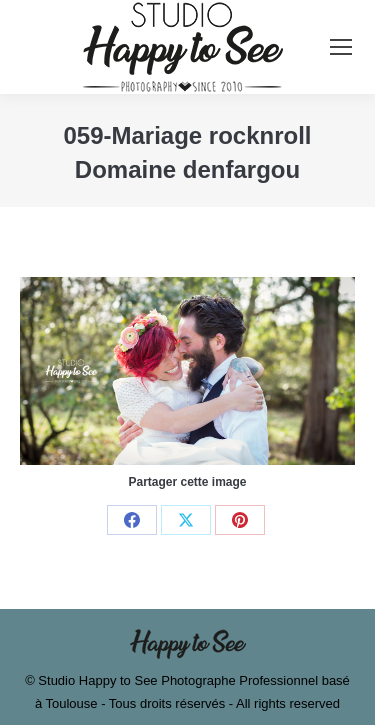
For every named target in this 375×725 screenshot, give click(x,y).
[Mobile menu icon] (341, 47)
